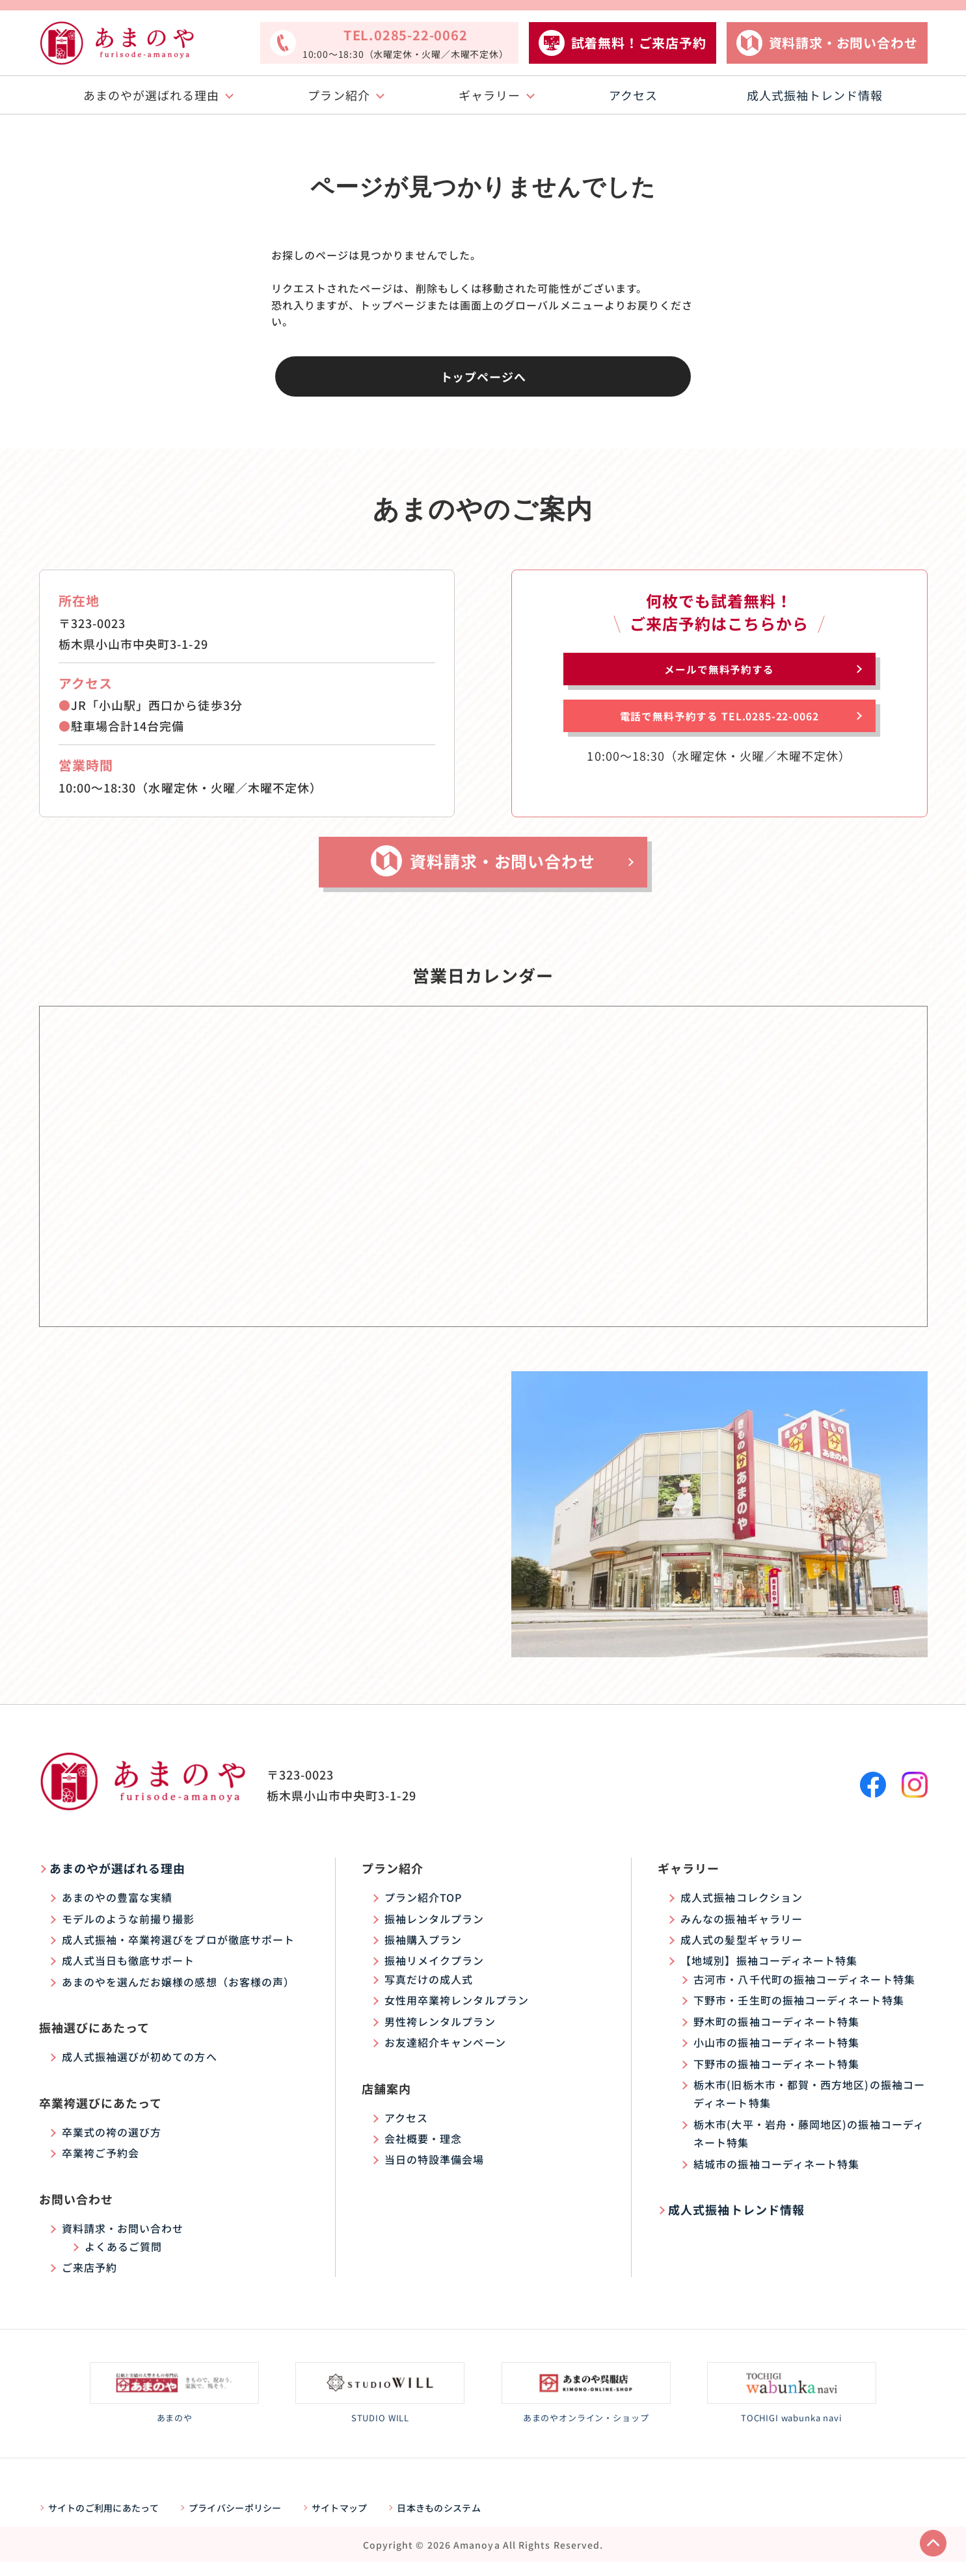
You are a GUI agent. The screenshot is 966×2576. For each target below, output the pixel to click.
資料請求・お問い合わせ (843, 42)
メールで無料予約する (719, 673)
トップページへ (483, 376)
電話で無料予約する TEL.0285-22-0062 (719, 735)
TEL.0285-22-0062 (405, 43)
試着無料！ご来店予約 (638, 42)
